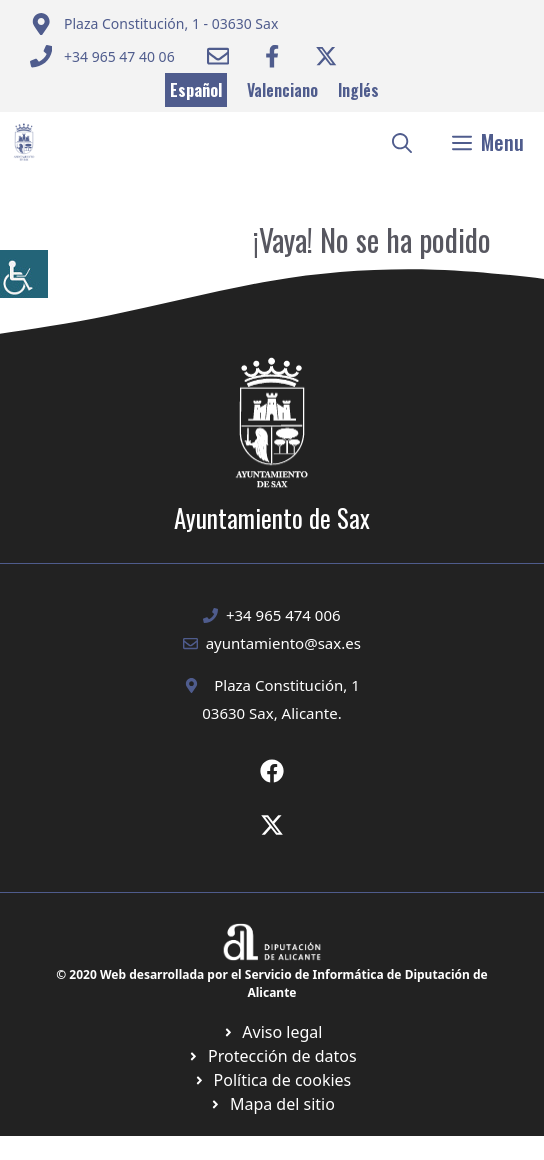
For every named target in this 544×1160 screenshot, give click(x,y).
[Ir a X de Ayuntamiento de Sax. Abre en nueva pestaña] (272, 825)
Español (196, 90)
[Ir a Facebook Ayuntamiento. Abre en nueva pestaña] (272, 56)
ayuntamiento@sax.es (283, 643)
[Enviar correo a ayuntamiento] (154, 24)
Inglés (358, 90)
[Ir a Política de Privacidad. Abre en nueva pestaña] (272, 1032)
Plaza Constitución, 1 (287, 685)
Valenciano (282, 90)
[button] (402, 142)
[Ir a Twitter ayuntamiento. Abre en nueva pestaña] (326, 56)
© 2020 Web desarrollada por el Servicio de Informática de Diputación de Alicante (272, 983)
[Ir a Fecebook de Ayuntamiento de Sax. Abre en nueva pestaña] (272, 771)
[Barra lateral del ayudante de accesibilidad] (24, 274)
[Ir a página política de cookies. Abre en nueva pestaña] (271, 1056)
